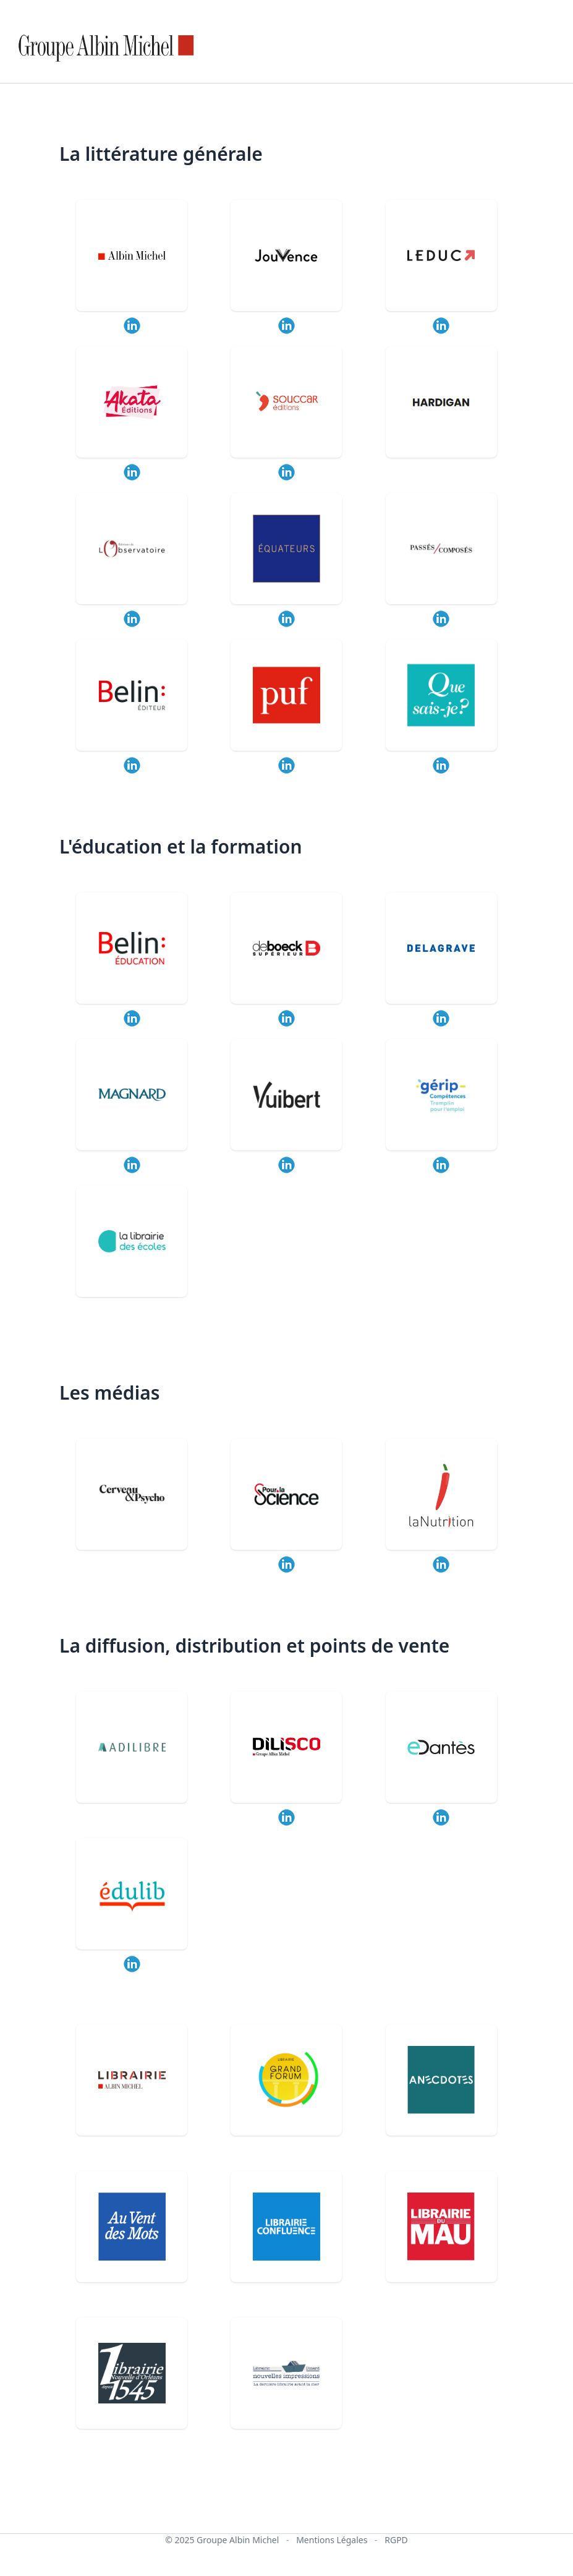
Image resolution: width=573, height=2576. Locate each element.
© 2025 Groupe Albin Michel (222, 2540)
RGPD (396, 2540)
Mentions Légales (331, 2540)
